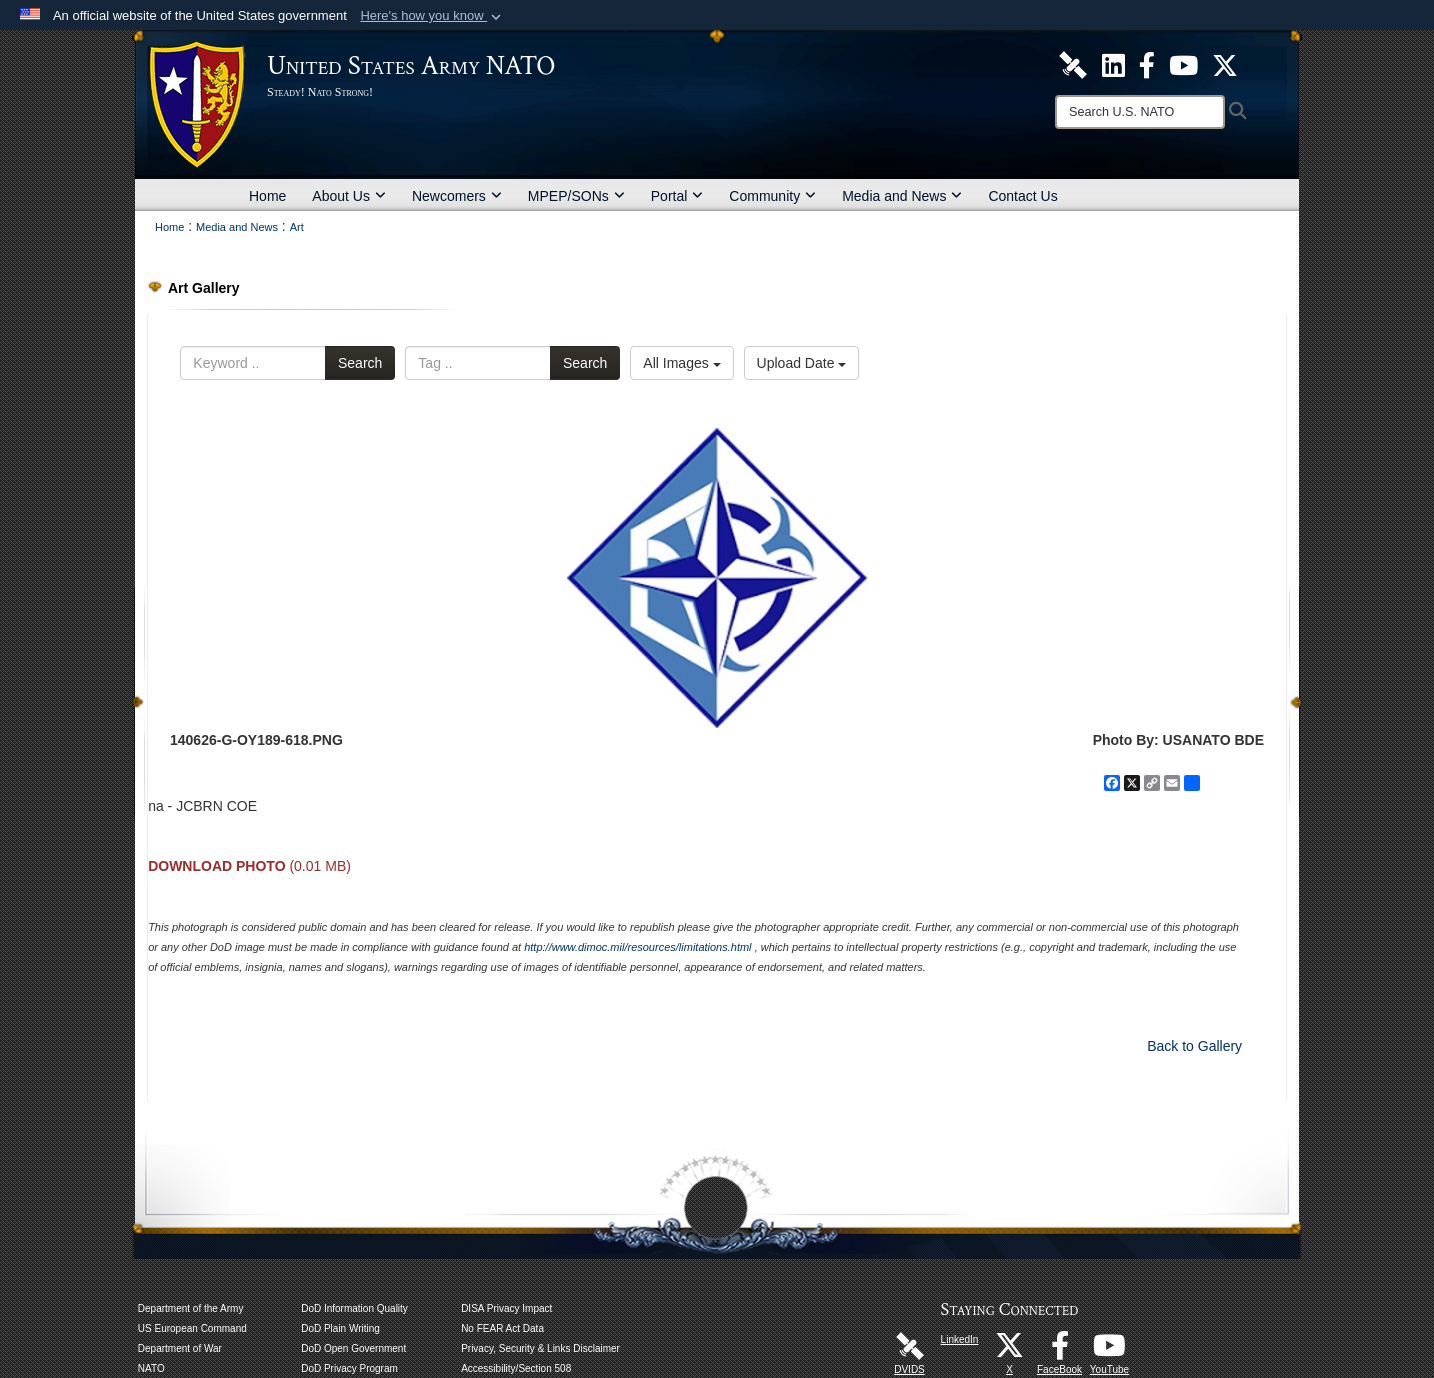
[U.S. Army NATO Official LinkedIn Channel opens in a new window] (1113, 64)
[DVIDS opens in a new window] (910, 1345)
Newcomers (457, 196)
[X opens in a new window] (1010, 1351)
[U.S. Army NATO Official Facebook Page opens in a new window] (1147, 64)
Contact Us (1022, 196)
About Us (349, 196)
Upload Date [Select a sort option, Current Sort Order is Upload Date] (802, 363)
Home (267, 196)
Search (360, 363)
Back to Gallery (1194, 1046)
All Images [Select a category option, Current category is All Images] (681, 363)
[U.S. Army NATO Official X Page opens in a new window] (1225, 64)
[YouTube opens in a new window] (1110, 1351)
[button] (432, 16)
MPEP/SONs (576, 196)
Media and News (902, 196)
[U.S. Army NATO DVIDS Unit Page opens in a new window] (1073, 64)
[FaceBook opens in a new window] (1060, 1351)
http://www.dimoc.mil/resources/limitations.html (637, 947)
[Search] (1140, 112)
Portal (677, 196)
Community (772, 196)
